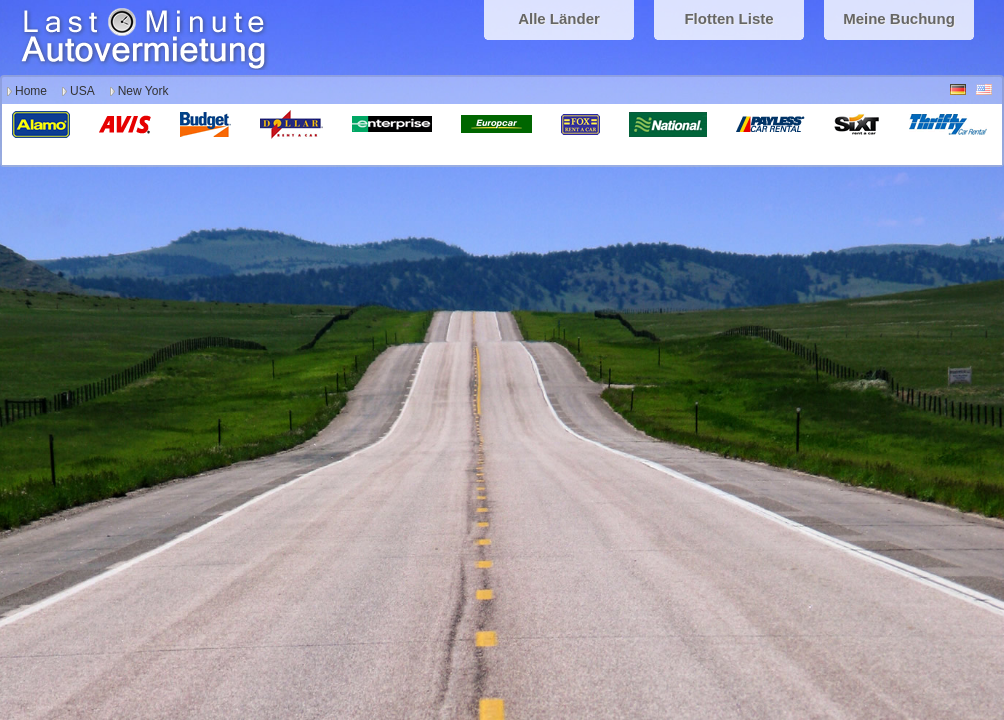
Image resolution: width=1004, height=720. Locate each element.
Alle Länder (559, 18)
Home (31, 91)
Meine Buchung (899, 18)
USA (82, 91)
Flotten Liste (728, 18)
